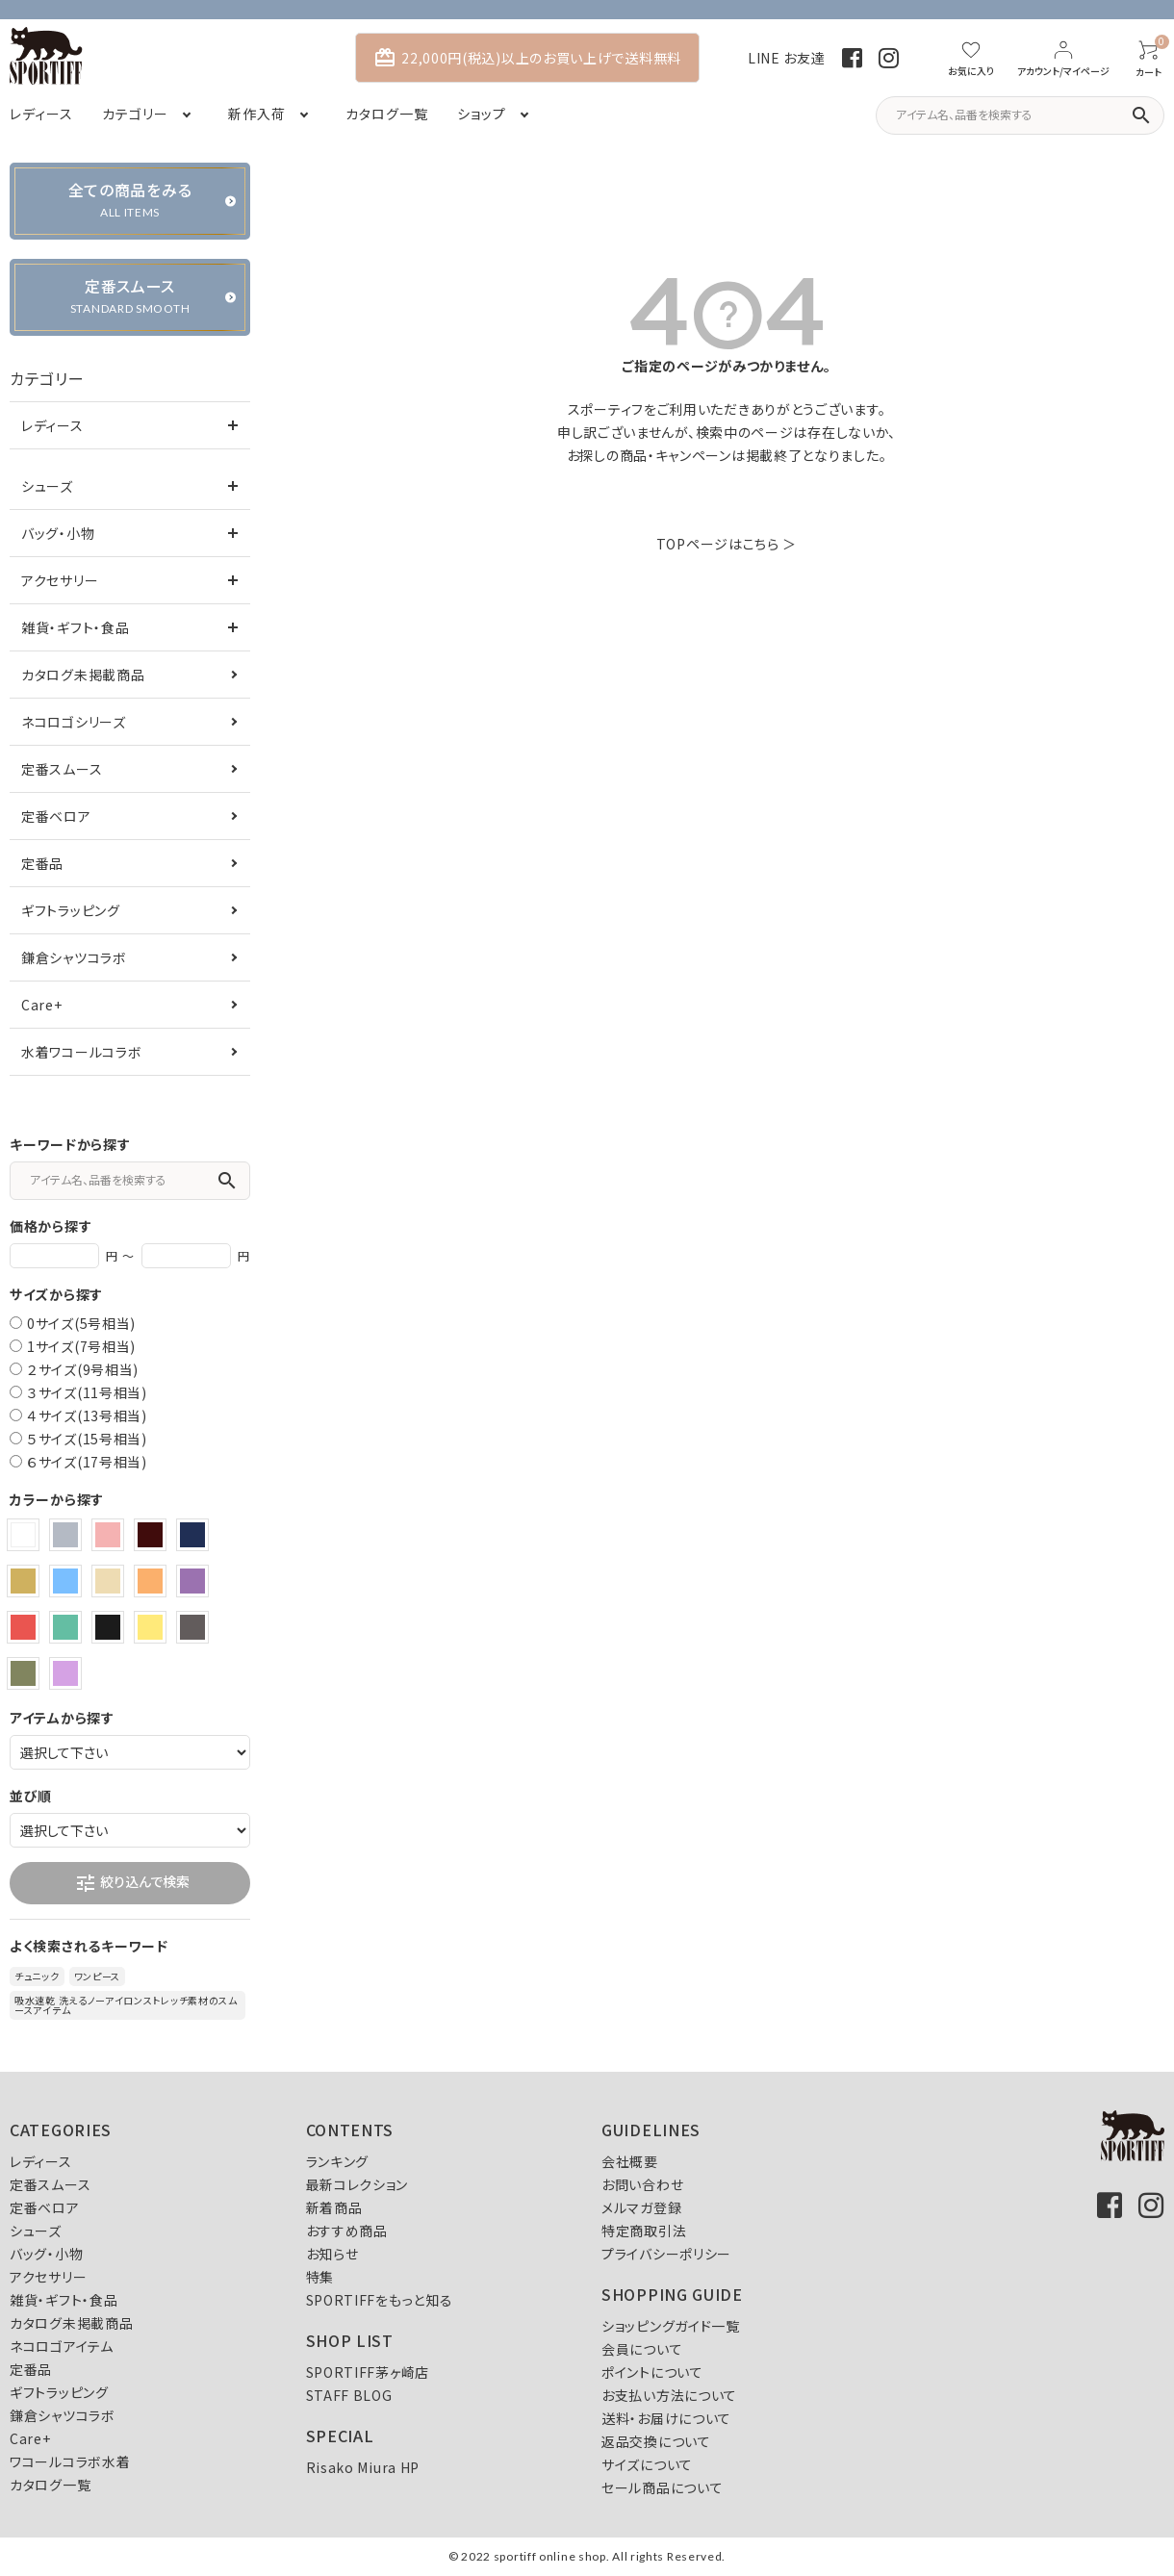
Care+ (42, 1004)
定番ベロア (56, 816)
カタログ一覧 (50, 2484)
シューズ (47, 486)
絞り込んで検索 (132, 1883)
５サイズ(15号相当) (87, 1438)
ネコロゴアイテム (62, 2346)
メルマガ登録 (641, 2207)
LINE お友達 (787, 57)
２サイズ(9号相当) (83, 1369)
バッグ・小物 (57, 533)
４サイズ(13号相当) (87, 1415)
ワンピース (97, 1976)
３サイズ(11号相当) (87, 1392)
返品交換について (656, 2441)
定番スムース (61, 768)
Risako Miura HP (363, 2467)
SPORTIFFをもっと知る (379, 2299)
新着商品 (334, 2207)
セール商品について (662, 2487)
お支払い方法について (669, 2395)
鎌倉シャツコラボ (74, 957)
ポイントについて (652, 2372)
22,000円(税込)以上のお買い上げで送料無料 (527, 57)
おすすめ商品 (347, 2230)
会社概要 (629, 2161)
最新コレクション (357, 2184)
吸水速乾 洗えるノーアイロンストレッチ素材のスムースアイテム (126, 2005)
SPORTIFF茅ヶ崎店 (367, 2372)
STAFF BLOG (349, 2395)
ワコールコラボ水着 (70, 2461)
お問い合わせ (642, 2184)
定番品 (42, 863)
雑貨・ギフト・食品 (75, 627)
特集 (320, 2276)
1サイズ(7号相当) (81, 1346)
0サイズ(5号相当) (81, 1323)
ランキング (338, 2161)
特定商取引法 (643, 2230)
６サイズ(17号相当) (87, 1461)
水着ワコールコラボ (81, 1051)
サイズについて (647, 2464)
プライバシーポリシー (666, 2253)
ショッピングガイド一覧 (670, 2325)
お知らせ (332, 2253)
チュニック (37, 1976)
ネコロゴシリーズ (73, 721)
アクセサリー (59, 580)
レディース (52, 425)
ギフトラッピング (70, 910)
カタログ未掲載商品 (82, 674)
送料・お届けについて (666, 2418)
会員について (641, 2349)
